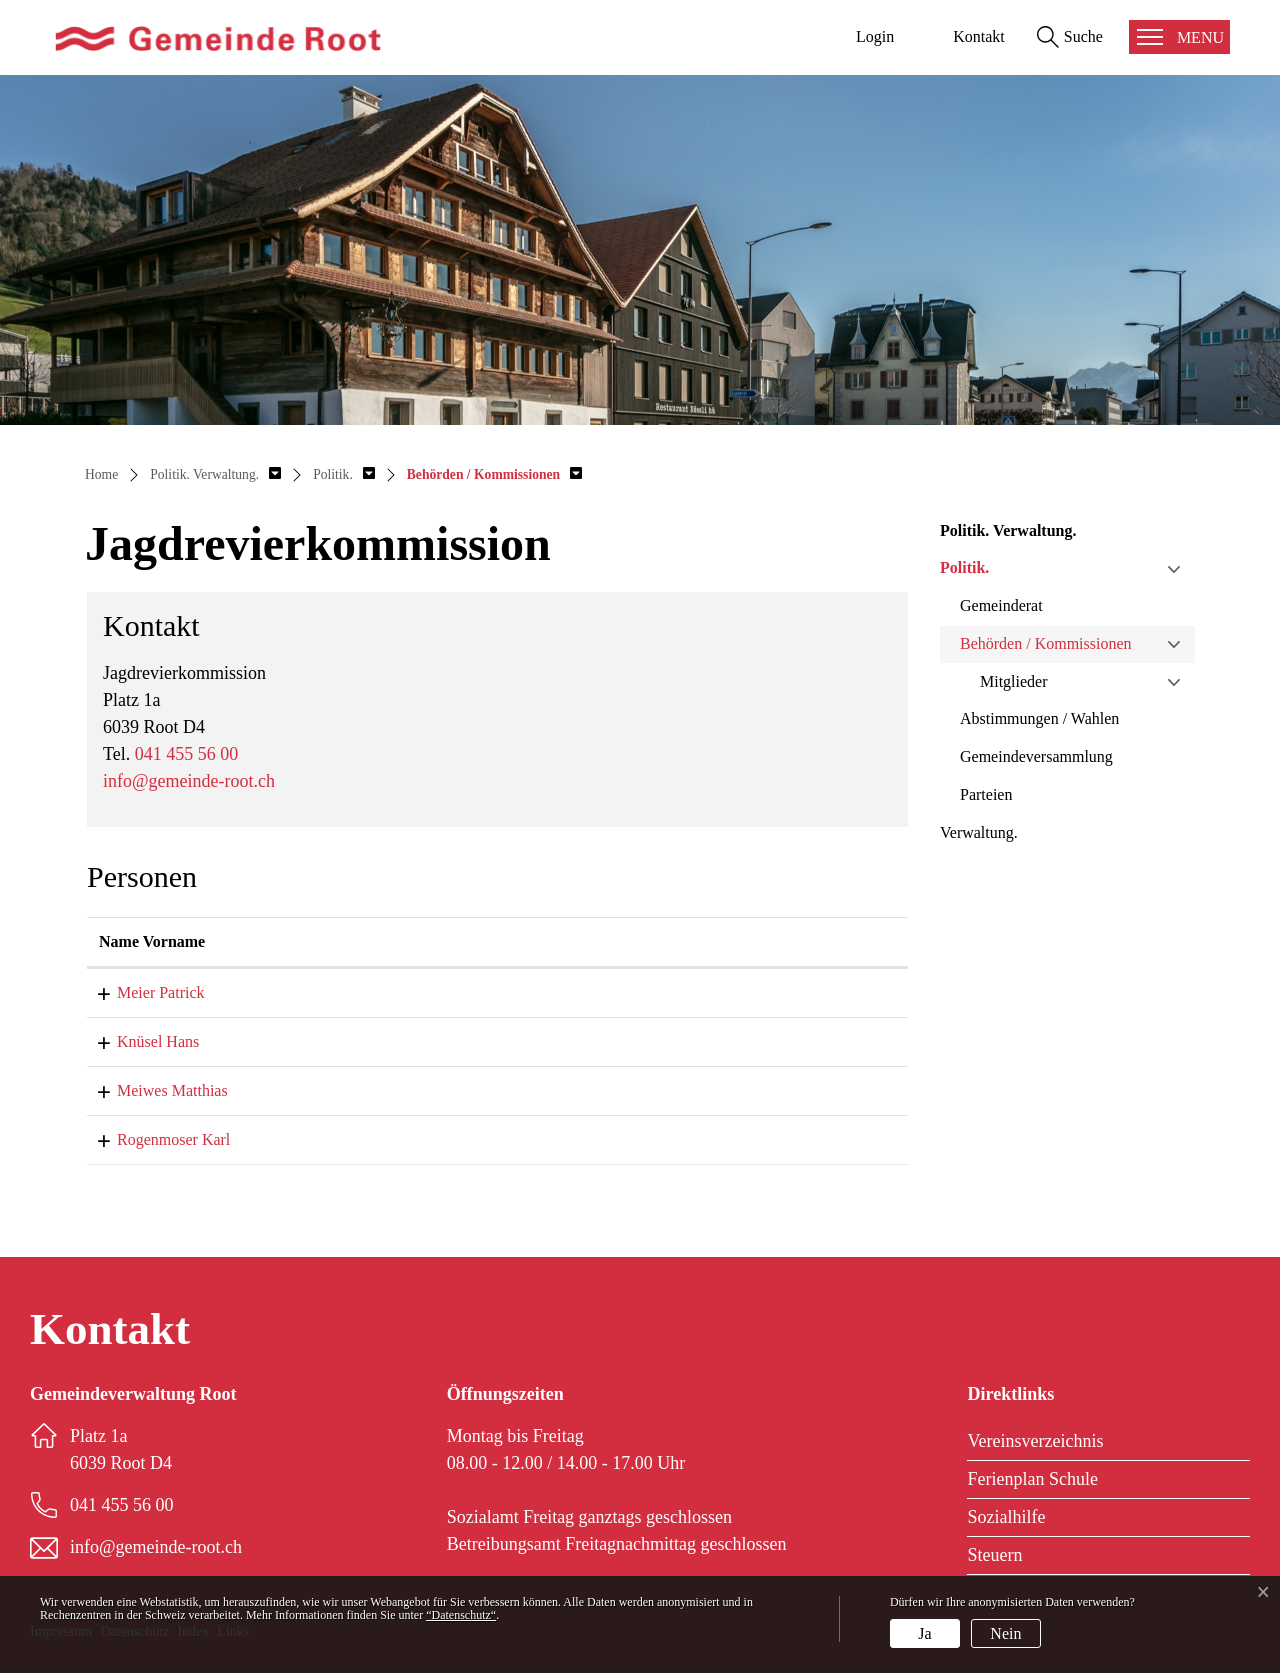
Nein (1005, 1633)
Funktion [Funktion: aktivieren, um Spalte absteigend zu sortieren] (369, 941)
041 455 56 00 (187, 754)
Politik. (964, 567)
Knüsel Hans (140, 1041)
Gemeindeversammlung (1036, 756)
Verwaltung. (979, 832)
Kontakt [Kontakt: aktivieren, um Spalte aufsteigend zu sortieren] (536, 941)
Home (101, 474)
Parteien (986, 794)
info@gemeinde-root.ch (189, 781)
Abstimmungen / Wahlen (1039, 718)
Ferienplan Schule (1032, 1479)
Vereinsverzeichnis (1035, 1441)
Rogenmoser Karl (155, 1139)
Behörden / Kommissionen (1046, 643)
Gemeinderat (1001, 605)
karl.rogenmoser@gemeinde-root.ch (624, 1139)
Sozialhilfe (1006, 1517)
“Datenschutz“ (461, 1615)
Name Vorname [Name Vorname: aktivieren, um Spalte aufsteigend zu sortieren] (152, 941)
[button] (215, 474)
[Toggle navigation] (1179, 37)
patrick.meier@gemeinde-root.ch (614, 992)
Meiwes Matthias (154, 1090)
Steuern (994, 1555)
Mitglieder (1014, 681)
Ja (924, 1633)
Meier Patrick (143, 992)
